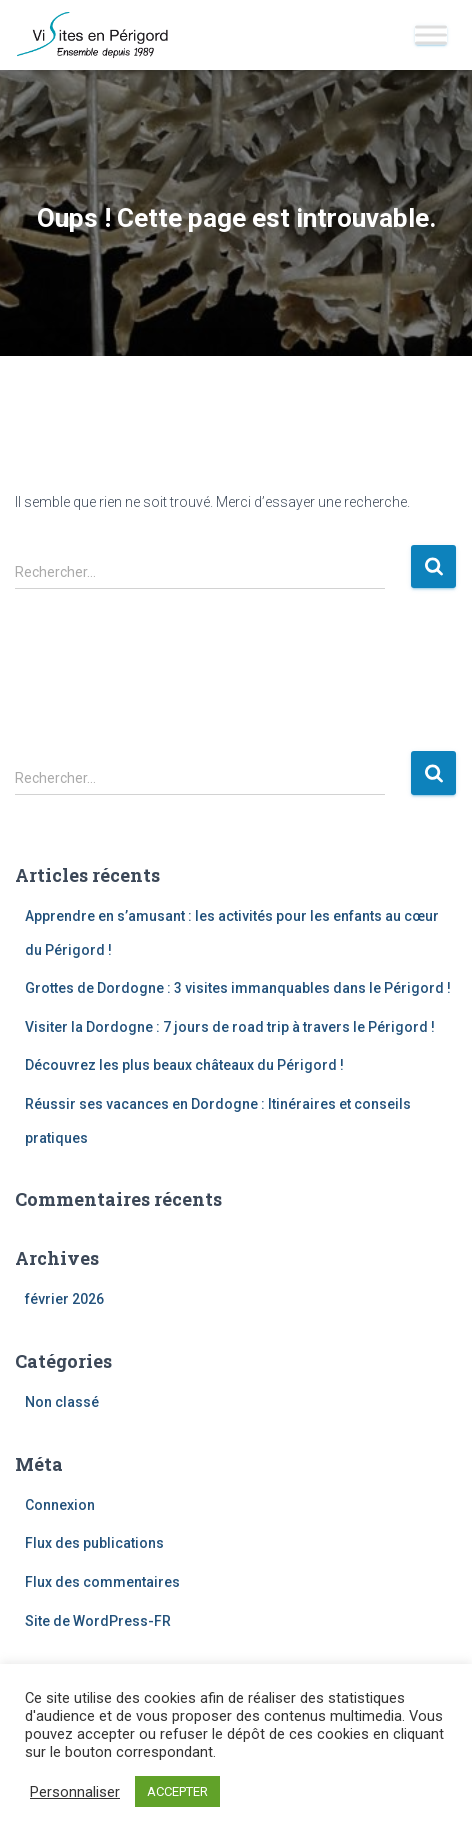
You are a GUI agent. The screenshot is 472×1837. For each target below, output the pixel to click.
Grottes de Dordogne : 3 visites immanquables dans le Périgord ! (238, 988)
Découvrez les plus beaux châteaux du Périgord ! (184, 1065)
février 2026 (64, 1299)
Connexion (60, 1505)
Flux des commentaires (102, 1582)
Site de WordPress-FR (98, 1621)
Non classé (62, 1402)
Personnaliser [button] (75, 1792)
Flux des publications (94, 1543)
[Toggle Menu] (431, 34)
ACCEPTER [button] (177, 1791)
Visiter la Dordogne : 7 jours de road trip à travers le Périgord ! (230, 1027)
